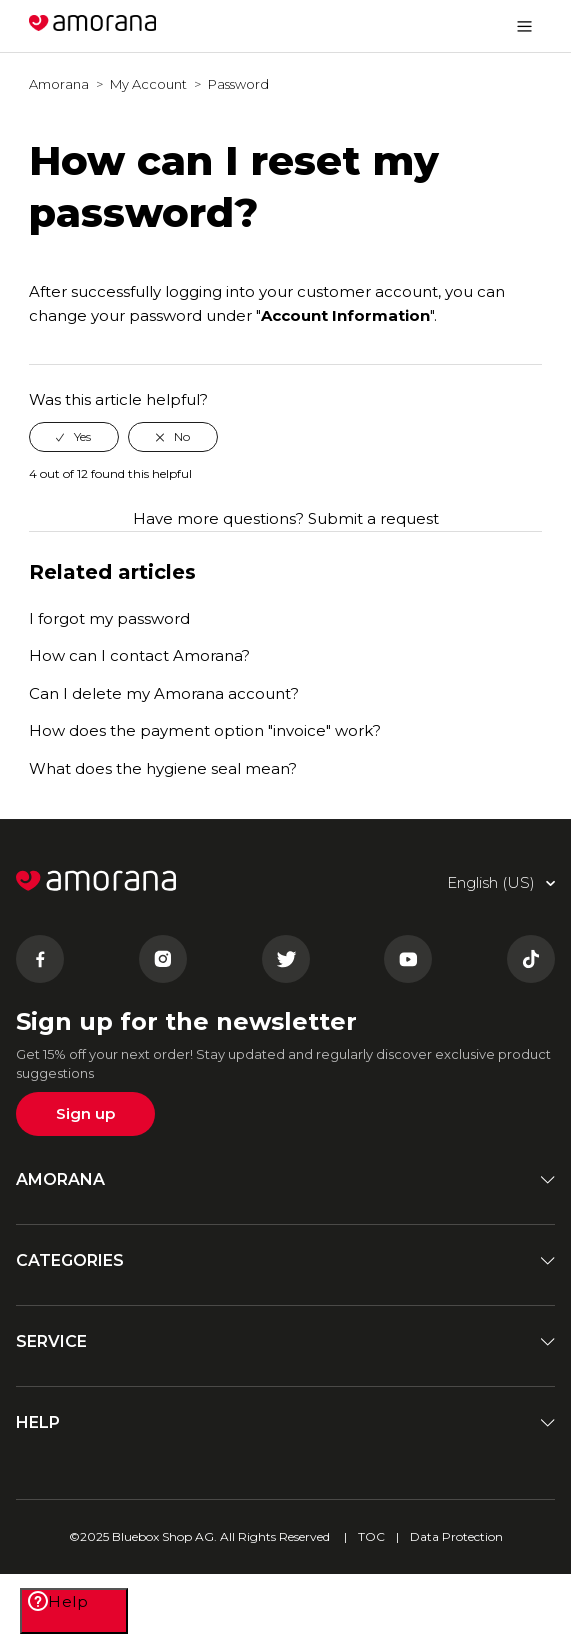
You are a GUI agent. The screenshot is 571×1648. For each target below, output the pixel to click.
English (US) (435, 25)
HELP (285, 1422)
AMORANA (285, 1179)
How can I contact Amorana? (139, 655)
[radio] (74, 437)
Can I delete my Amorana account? (164, 693)
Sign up (85, 1113)
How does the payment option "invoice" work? (205, 730)
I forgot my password (109, 618)
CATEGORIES (285, 1260)
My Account (148, 84)
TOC (371, 1536)
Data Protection (456, 1536)
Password (238, 84)
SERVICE (285, 1341)
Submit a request (373, 518)
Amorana (59, 84)
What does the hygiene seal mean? (163, 768)
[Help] (74, 1611)
